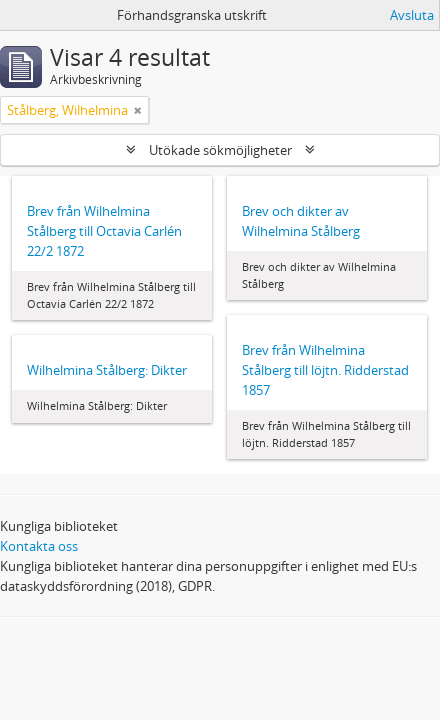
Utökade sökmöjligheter (220, 150)
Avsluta (412, 15)
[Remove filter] (138, 110)
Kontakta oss (39, 546)
